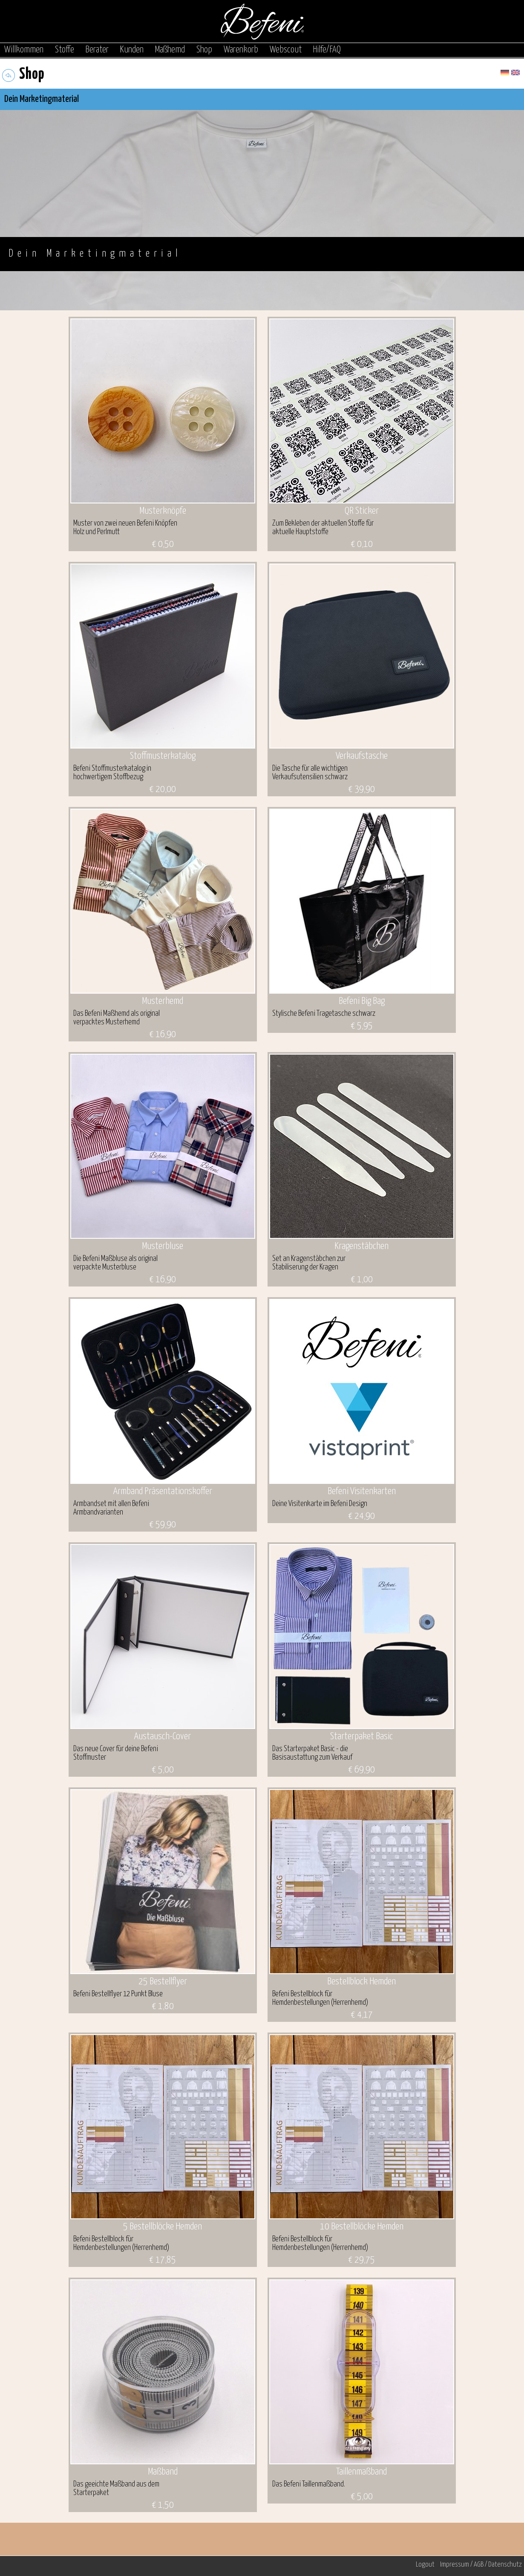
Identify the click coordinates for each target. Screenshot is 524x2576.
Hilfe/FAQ (327, 50)
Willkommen (23, 50)
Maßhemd (170, 50)
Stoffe (64, 50)
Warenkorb (241, 50)
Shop (204, 50)
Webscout (286, 50)
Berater (97, 50)
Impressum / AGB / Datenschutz (481, 2564)
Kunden (132, 50)
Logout (425, 2564)
